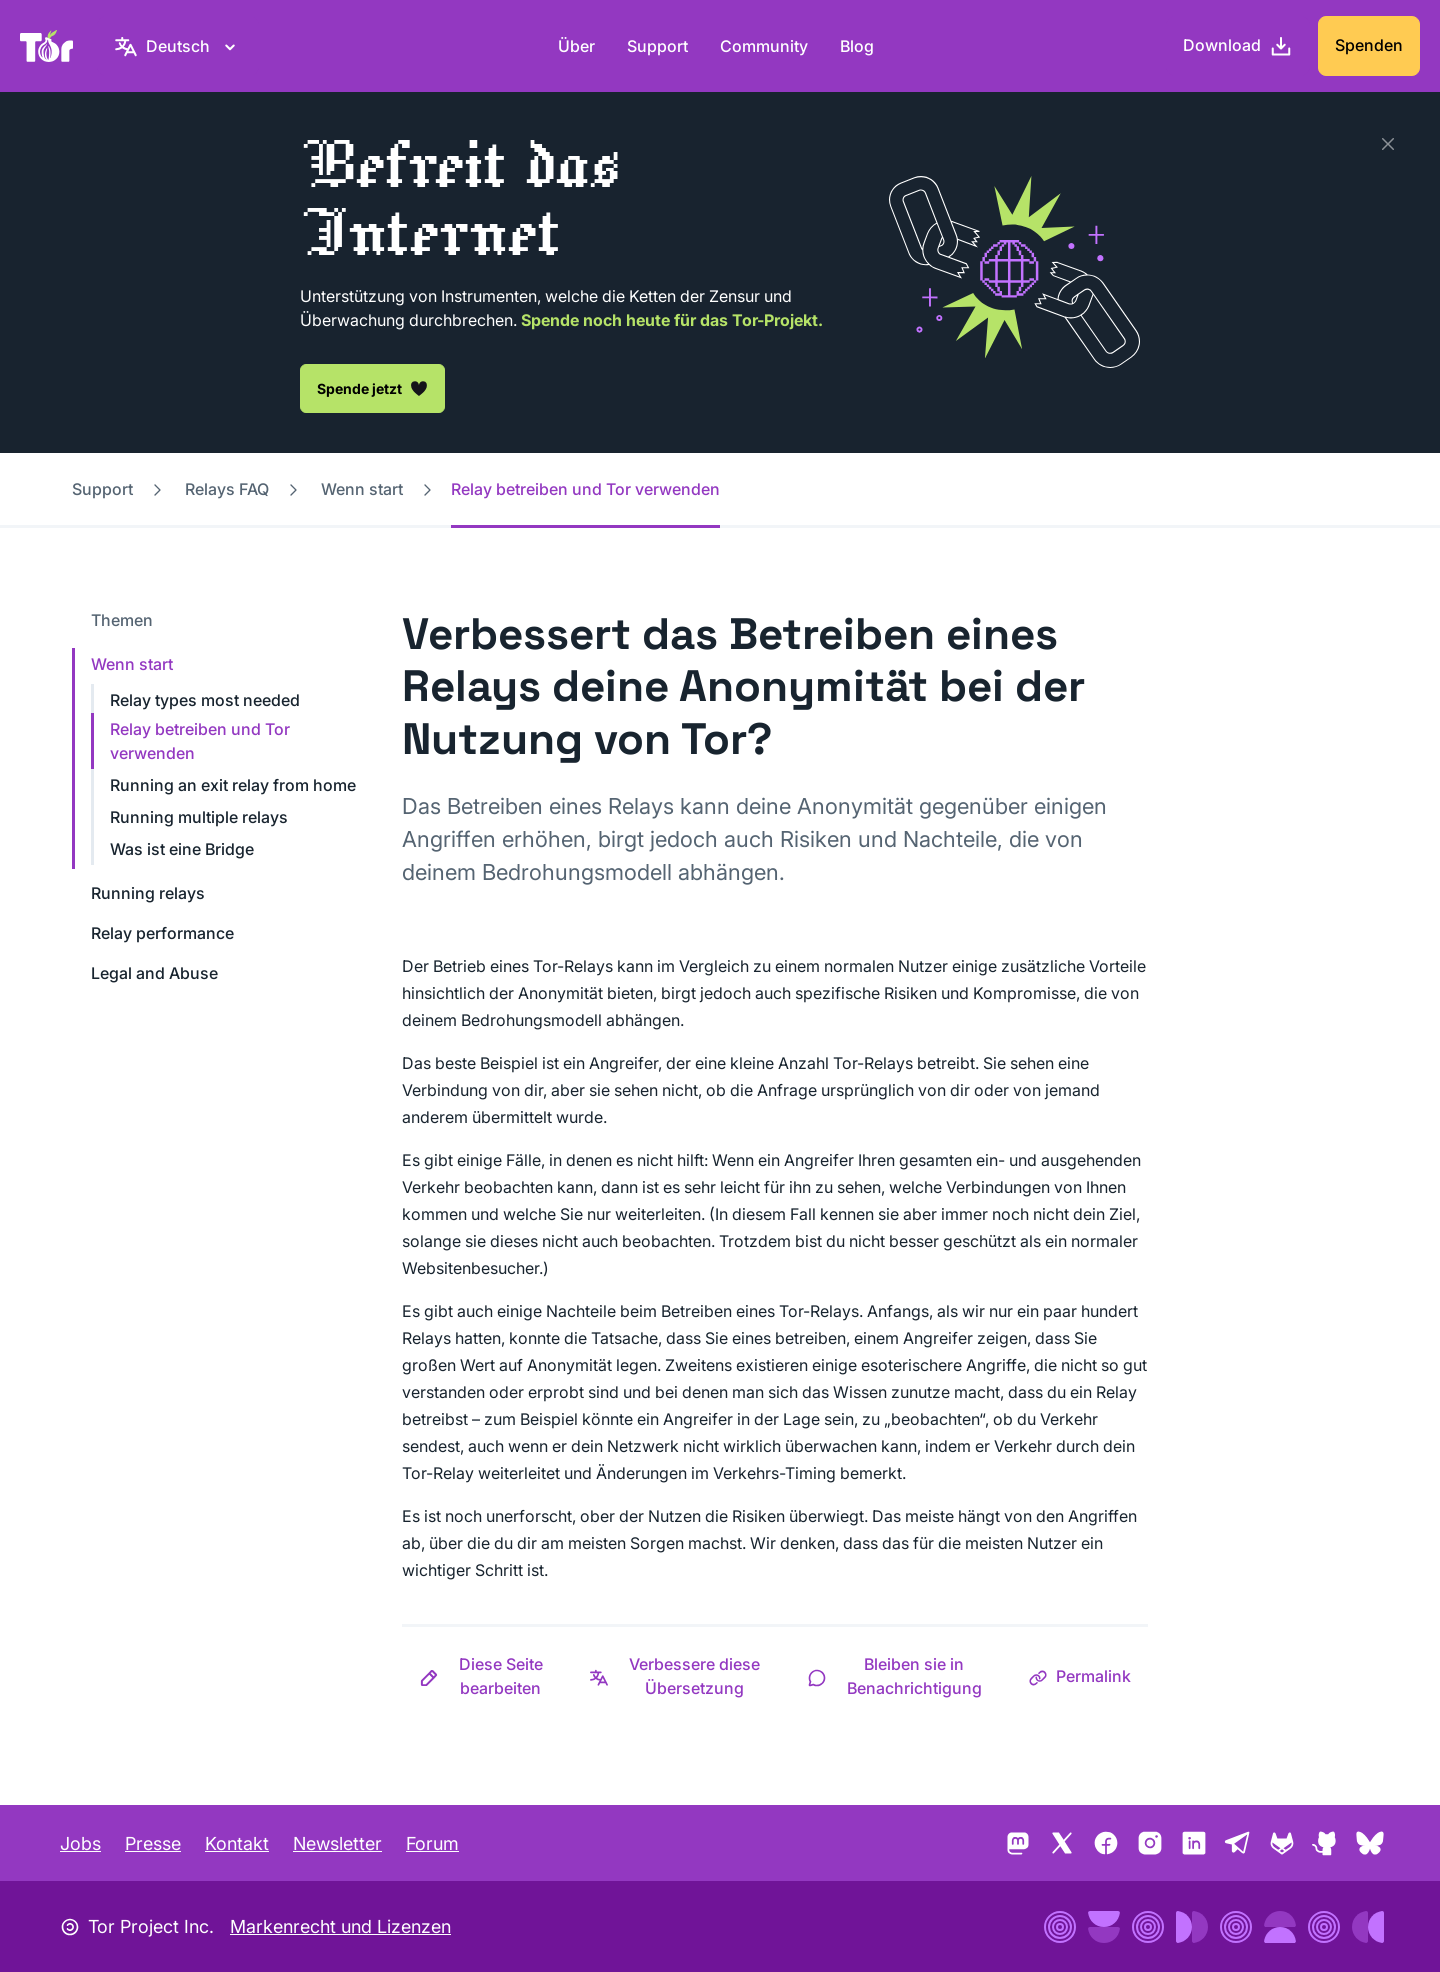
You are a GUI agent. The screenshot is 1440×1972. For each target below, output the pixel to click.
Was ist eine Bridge (182, 849)
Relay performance (162, 933)
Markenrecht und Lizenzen (340, 1926)
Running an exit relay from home (233, 785)
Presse (153, 1843)
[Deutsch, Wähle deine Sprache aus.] (178, 46)
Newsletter (337, 1843)
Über (576, 46)
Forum (432, 1843)
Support (657, 46)
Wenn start (362, 489)
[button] (487, 1676)
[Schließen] (1388, 144)
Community (764, 46)
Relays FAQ (227, 489)
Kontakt (237, 1843)
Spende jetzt (372, 388)
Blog (857, 46)
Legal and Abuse (154, 973)
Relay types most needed (205, 700)
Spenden (1369, 45)
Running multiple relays (199, 817)
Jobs (80, 1843)
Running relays (148, 893)
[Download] (1238, 46)
